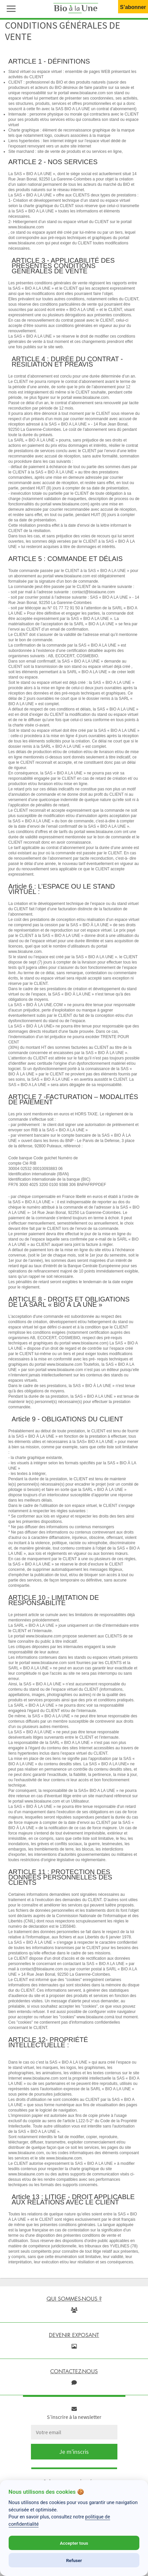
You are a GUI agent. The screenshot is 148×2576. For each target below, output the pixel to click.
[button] (9, 8)
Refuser (74, 2560)
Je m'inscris (74, 2451)
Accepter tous (74, 2543)
